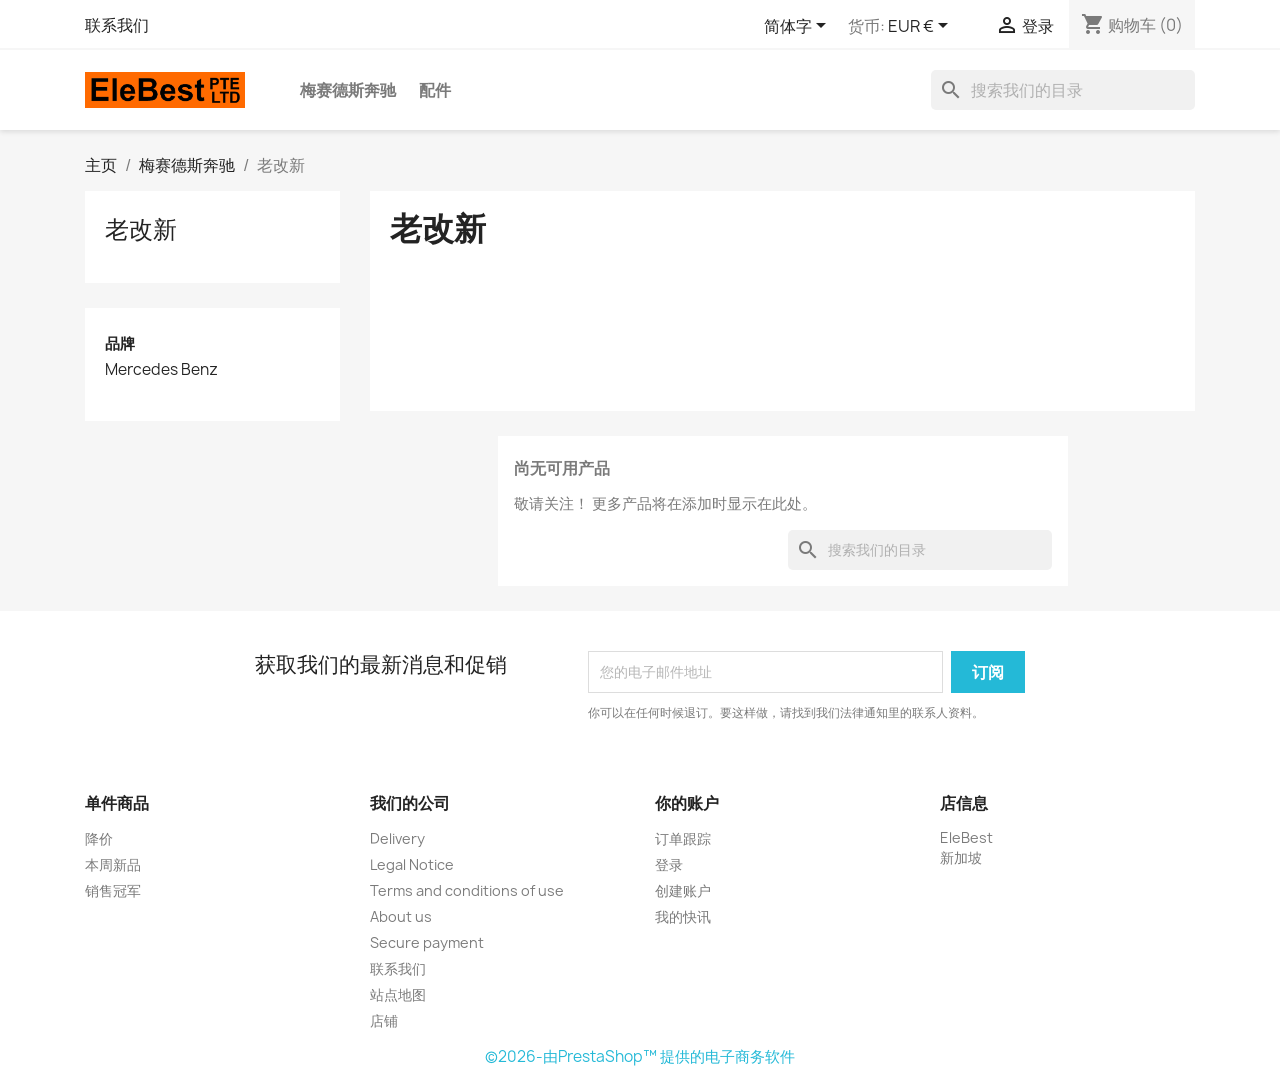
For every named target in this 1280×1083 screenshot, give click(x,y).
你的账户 (687, 803)
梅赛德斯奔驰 (348, 90)
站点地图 (398, 994)
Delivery (397, 838)
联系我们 (117, 25)
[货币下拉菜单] (921, 27)
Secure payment (427, 942)
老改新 (141, 229)
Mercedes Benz (161, 370)
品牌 (120, 343)
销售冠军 (113, 890)
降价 (99, 838)
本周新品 (113, 864)
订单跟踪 (683, 838)
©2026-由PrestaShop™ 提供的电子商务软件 (640, 1056)
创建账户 (683, 890)
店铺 (384, 1020)
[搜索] (1063, 90)
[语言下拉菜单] (798, 27)
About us (401, 916)
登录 (669, 864)
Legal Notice (412, 864)
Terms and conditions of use (467, 890)
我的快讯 (683, 916)
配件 (435, 90)
